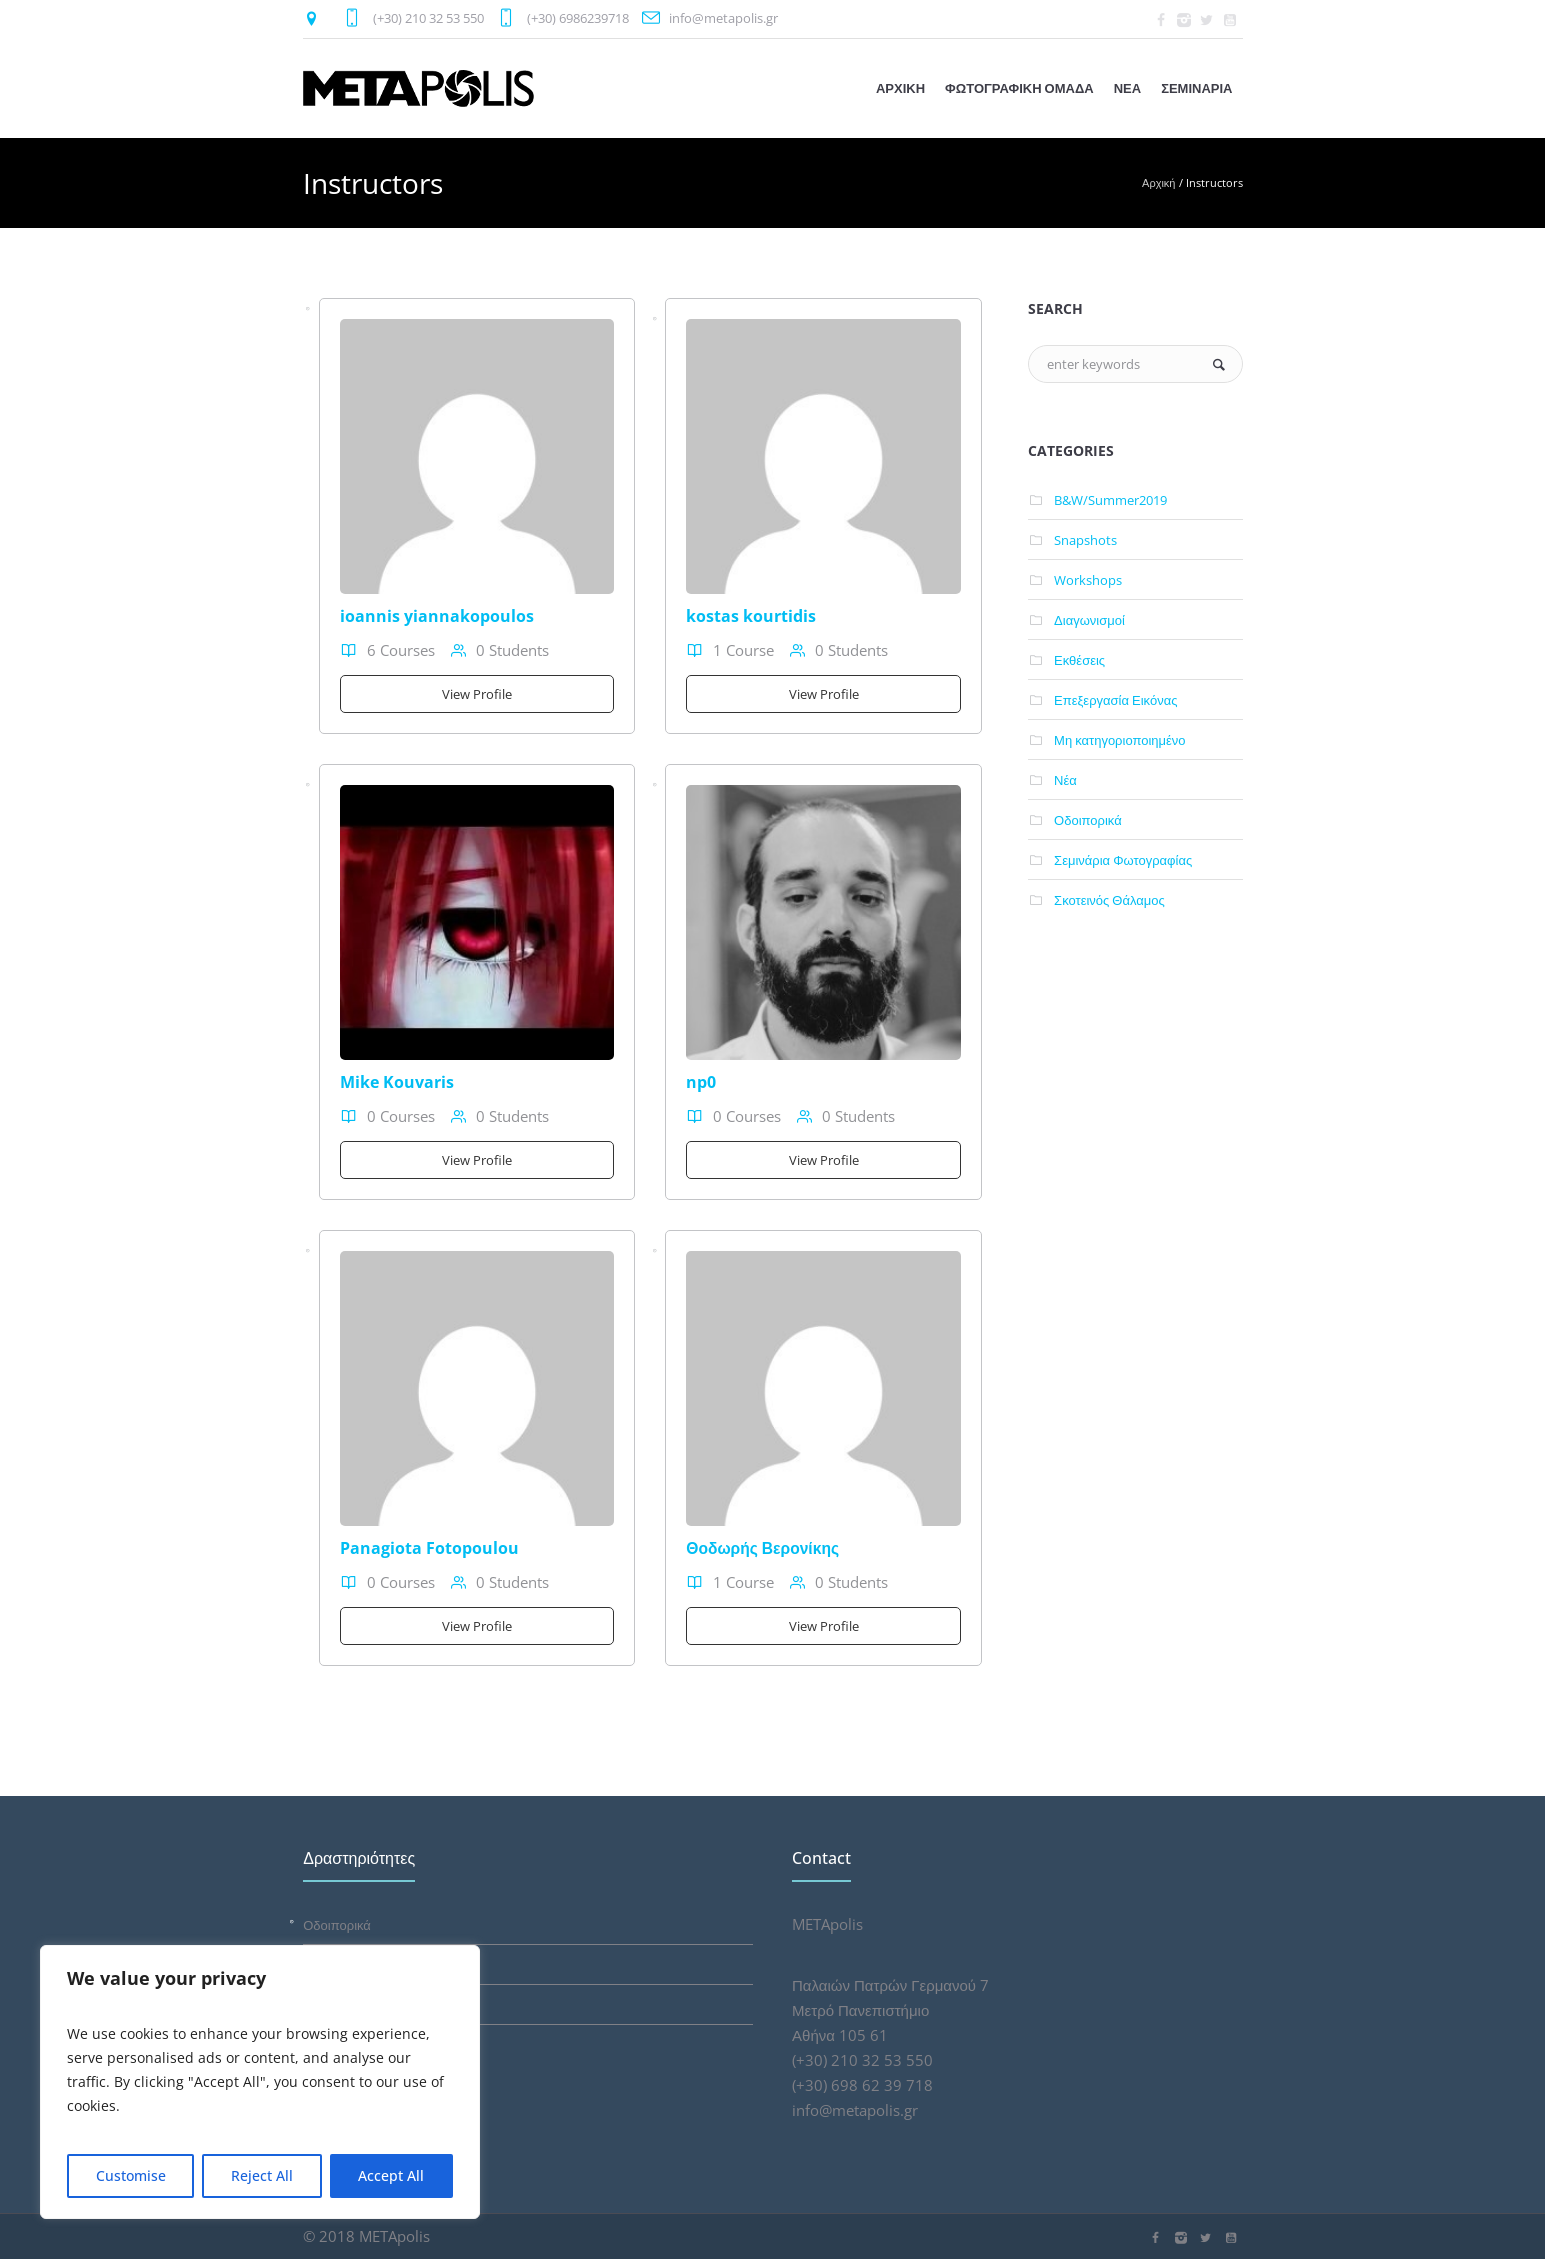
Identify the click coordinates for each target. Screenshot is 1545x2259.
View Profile (477, 694)
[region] (260, 2082)
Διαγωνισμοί (1089, 620)
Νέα (1065, 780)
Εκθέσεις (1079, 660)
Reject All (262, 2175)
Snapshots (1085, 540)
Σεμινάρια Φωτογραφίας (1123, 860)
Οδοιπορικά (1088, 820)
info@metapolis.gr (723, 18)
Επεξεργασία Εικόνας (1115, 700)
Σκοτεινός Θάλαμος (1109, 900)
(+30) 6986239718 (578, 18)
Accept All (391, 2175)
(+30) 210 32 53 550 (428, 18)
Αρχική (1158, 182)
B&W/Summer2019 (1110, 500)
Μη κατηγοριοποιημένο (1120, 740)
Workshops (1088, 580)
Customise (131, 2175)
